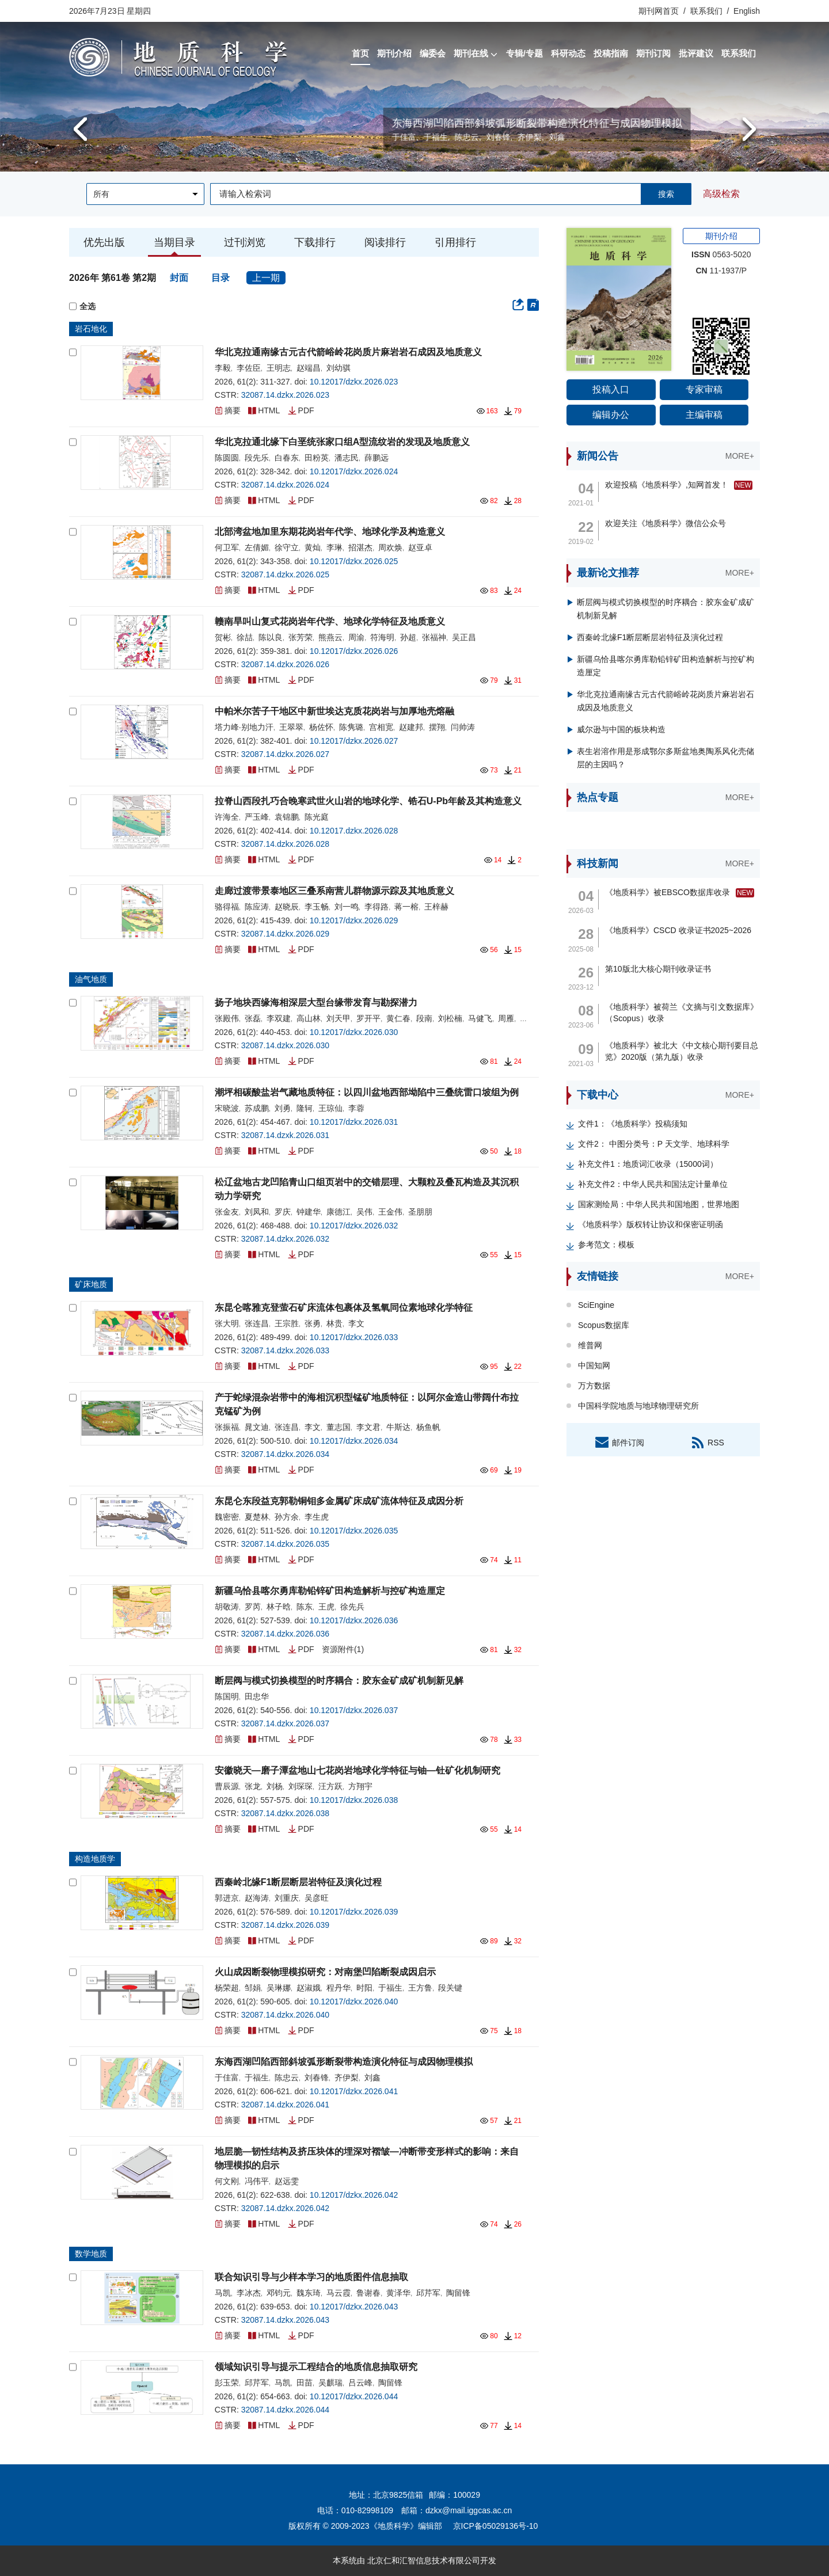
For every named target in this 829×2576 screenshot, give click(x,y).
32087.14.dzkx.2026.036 (285, 1633)
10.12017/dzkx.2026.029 (354, 920)
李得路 (376, 906)
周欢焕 (390, 547)
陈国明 (159, 137)
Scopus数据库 (603, 1325)
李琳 (334, 547)
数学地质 (91, 2253)
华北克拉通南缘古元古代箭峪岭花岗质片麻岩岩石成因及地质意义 (348, 352)
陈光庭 (317, 816)
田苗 (304, 2382)
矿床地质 (91, 1284)
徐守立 (287, 547)
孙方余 (287, 1516)
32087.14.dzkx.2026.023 (285, 394)
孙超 (408, 637)
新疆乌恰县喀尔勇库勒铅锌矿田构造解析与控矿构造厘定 (330, 1591)
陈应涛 (257, 906)
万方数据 (594, 1385)
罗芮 (253, 1606)
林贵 (334, 1323)
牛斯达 (398, 1427)
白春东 (287, 457)
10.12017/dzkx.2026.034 (354, 1440)
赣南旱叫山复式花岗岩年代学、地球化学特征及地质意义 (330, 621)
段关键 (450, 1987)
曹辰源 (227, 1786)
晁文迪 (257, 1427)
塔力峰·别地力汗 (244, 727)
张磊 (253, 1018)
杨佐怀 (321, 727)
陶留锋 (458, 2292)
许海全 (227, 816)
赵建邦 (411, 727)
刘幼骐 (338, 367)
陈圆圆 (227, 457)
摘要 (228, 410)
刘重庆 (287, 1897)
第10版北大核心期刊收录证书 (658, 968)
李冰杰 (249, 2292)
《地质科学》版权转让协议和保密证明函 (650, 1224)
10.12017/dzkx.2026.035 (354, 1530)
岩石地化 (91, 328)
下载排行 (315, 242)
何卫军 (227, 547)
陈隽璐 (351, 727)
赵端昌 (308, 367)
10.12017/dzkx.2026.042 (354, 2195)
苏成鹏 (257, 1108)
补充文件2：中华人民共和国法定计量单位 (653, 1184)
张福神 (434, 637)
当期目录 (174, 242)
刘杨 (275, 1786)
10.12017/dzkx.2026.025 (354, 561)
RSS (707, 1441)
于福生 (390, 1987)
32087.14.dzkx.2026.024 (285, 484)
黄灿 (313, 547)
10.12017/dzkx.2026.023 (354, 381)
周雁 (506, 1018)
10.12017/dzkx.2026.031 (354, 1122)
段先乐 (257, 457)
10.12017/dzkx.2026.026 (354, 651)
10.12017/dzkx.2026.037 (354, 1710)
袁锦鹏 (287, 816)
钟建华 (308, 1211)
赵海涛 (257, 1897)
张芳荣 (300, 637)
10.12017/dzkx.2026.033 (354, 1337)
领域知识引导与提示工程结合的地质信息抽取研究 (316, 2367)
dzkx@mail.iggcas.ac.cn (468, 2510)
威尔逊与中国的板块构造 (621, 729)
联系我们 (706, 11)
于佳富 (227, 2077)
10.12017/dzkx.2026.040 (354, 2001)
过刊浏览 (244, 242)
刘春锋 (317, 2077)
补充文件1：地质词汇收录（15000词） (648, 1164)
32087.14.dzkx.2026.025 (285, 574)
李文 (356, 1323)
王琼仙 (330, 1108)
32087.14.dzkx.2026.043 (285, 2319)
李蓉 (356, 1108)
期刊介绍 (721, 236)
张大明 (227, 1323)
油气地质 (91, 979)
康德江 (338, 1211)
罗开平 (368, 1018)
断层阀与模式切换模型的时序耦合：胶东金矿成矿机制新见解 (339, 1680)
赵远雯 (287, 2181)
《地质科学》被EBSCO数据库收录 (667, 892)
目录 (221, 278)
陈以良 (270, 637)
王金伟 (390, 1211)
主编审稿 (704, 415)
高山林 (308, 1018)
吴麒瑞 (330, 2382)
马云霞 (338, 2292)
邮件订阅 (619, 1441)
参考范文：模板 (606, 1244)
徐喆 (245, 637)
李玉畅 (317, 906)
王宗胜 (287, 1323)
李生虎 (317, 1516)
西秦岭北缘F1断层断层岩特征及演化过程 (298, 1882)
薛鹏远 (376, 457)
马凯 (223, 2292)
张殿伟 (227, 1018)
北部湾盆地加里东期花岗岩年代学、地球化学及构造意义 (330, 531)
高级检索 (721, 194)
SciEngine (596, 1305)
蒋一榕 (406, 906)
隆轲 (304, 1108)
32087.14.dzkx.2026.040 (285, 2014)
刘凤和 (257, 1211)
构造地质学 (95, 1858)
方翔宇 (360, 1786)
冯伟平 (257, 2181)
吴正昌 (464, 637)
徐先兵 (352, 1606)
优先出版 (104, 242)
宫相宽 (381, 727)
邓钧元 (279, 2292)
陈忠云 (287, 2077)
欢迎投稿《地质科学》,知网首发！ (666, 484)
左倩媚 (257, 547)
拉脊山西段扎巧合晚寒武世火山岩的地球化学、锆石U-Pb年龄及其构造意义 (368, 801)
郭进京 (227, 1897)
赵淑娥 (308, 1987)
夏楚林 (257, 1516)
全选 (82, 307)
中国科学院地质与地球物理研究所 (638, 1405)
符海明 (382, 637)
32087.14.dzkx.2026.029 (285, 933)
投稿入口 (610, 389)
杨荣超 (227, 1987)
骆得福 (227, 906)
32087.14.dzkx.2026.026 (285, 664)
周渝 (356, 637)
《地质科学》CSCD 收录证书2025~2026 (678, 930)
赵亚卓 (420, 547)
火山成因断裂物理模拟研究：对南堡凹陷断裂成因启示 (325, 1972)
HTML (264, 410)
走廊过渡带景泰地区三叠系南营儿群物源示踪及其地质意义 (334, 891)
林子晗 (279, 1606)
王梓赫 (436, 906)
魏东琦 (308, 2292)
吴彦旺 (317, 1897)
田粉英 (317, 457)
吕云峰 (360, 2382)
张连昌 (257, 1323)
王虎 (326, 1606)
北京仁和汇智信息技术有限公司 (423, 2560)
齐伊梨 (346, 2077)
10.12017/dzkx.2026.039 (354, 1911)
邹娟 (253, 1987)
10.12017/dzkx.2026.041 (354, 2091)
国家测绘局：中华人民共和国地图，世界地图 (658, 1204)
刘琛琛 (300, 1786)
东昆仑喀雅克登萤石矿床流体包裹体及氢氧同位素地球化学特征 (344, 1307)
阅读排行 (385, 242)
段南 (424, 1018)
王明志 (279, 367)
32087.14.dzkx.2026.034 (285, 1454)
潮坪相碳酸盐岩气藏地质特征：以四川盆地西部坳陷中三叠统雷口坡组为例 (367, 1092)
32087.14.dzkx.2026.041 (285, 2104)
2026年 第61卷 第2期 (112, 278)
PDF (301, 410)
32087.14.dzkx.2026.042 (285, 2208)
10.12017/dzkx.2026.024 (354, 471)
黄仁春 (398, 1018)
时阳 (364, 1987)
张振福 (227, 1427)
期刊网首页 (659, 11)
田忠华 (190, 137)
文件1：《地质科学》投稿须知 (632, 1123)
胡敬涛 (227, 1606)
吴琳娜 (279, 1987)
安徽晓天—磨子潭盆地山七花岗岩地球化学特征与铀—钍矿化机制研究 (357, 1770)
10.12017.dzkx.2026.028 (354, 830)
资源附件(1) (343, 1649)
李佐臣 (249, 367)
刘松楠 (450, 1018)
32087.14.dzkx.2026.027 (285, 754)
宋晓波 (227, 1108)
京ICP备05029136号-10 (495, 2526)
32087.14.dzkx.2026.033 (285, 1350)
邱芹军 (428, 2292)
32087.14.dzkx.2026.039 (285, 1925)
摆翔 (437, 727)
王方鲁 (420, 1987)
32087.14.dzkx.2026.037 (285, 1723)
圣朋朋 (420, 1211)
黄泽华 (398, 2292)
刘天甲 (338, 1018)
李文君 (368, 1427)
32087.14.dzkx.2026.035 (285, 1543)
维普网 (590, 1345)
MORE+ (739, 456)
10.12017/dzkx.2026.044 (354, 2396)
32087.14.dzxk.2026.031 (285, 1135)
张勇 (313, 1323)
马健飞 (480, 1018)
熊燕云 (330, 637)
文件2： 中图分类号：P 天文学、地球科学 (653, 1143)
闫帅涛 (463, 727)
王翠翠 (291, 727)
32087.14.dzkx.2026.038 (285, 1813)
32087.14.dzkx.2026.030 (285, 1045)
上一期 (266, 278)
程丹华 (338, 1987)
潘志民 (346, 457)
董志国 (338, 1427)
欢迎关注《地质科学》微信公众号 (665, 523)
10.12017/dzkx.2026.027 (354, 740)
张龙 (253, 1786)
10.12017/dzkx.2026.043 (354, 2306)
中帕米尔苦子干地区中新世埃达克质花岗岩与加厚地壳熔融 (334, 711)
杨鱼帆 (428, 1427)
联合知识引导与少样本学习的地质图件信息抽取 (311, 2277)
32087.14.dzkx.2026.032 (285, 1238)
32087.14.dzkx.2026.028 (285, 843)
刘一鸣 (346, 906)
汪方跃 (330, 1786)
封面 (180, 278)
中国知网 (594, 1365)
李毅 (223, 367)
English (746, 11)
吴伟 (364, 1211)
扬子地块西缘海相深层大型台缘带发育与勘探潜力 (316, 1002)
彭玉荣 (227, 2382)
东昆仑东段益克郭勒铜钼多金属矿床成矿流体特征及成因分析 (339, 1501)
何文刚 (227, 2181)
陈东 (304, 1606)
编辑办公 (610, 415)
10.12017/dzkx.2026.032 (354, 1225)
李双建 (279, 1018)
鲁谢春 (368, 2292)
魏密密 (227, 1516)
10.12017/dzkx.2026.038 (354, 1800)
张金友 (227, 1211)
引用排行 (455, 242)
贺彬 (223, 637)
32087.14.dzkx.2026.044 (285, 2409)
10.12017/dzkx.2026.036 (354, 1620)
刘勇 (283, 1108)
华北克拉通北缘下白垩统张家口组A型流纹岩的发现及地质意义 (342, 442)
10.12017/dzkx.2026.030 (354, 1032)
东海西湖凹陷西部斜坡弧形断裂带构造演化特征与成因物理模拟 (344, 2062)
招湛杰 (360, 547)
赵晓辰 (287, 906)
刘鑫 (372, 2077)
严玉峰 (257, 816)
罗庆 (283, 1211)
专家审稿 (704, 389)
